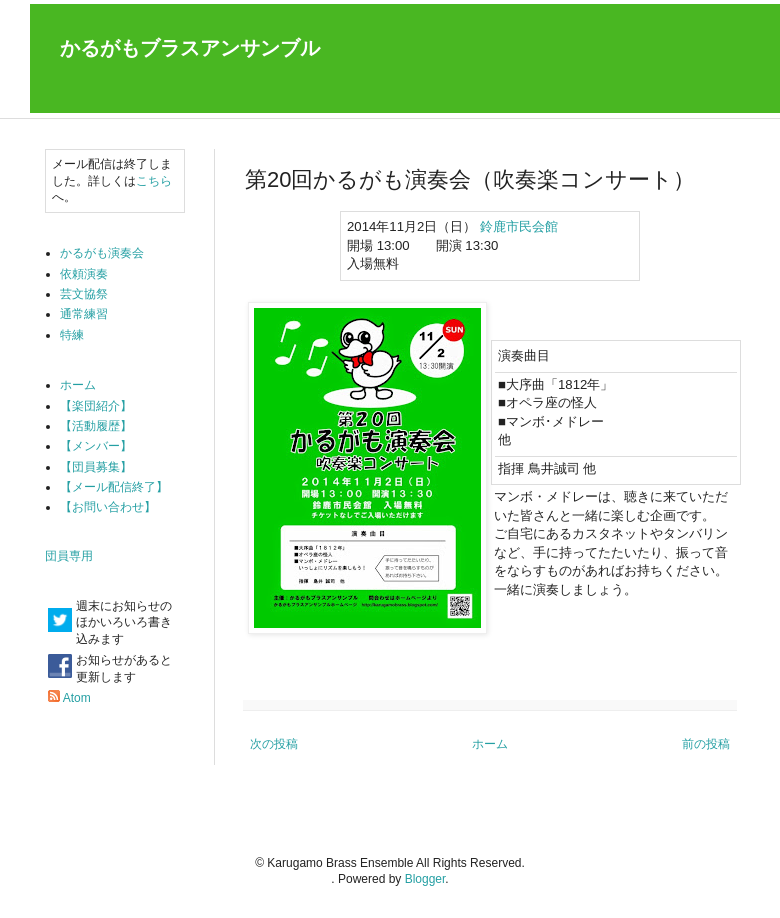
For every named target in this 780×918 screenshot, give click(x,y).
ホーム (490, 744)
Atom (77, 698)
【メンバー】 (96, 446)
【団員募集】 (96, 467)
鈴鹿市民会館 (519, 226)
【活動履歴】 (96, 426)
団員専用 (69, 556)
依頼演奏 (84, 274)
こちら (154, 181)
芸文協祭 (84, 294)
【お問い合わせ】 (108, 507)
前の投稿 (706, 744)
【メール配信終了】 (114, 487)
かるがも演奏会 (102, 253)
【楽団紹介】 (96, 406)
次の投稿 (274, 744)
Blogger (425, 879)
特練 (72, 335)
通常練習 (84, 314)
